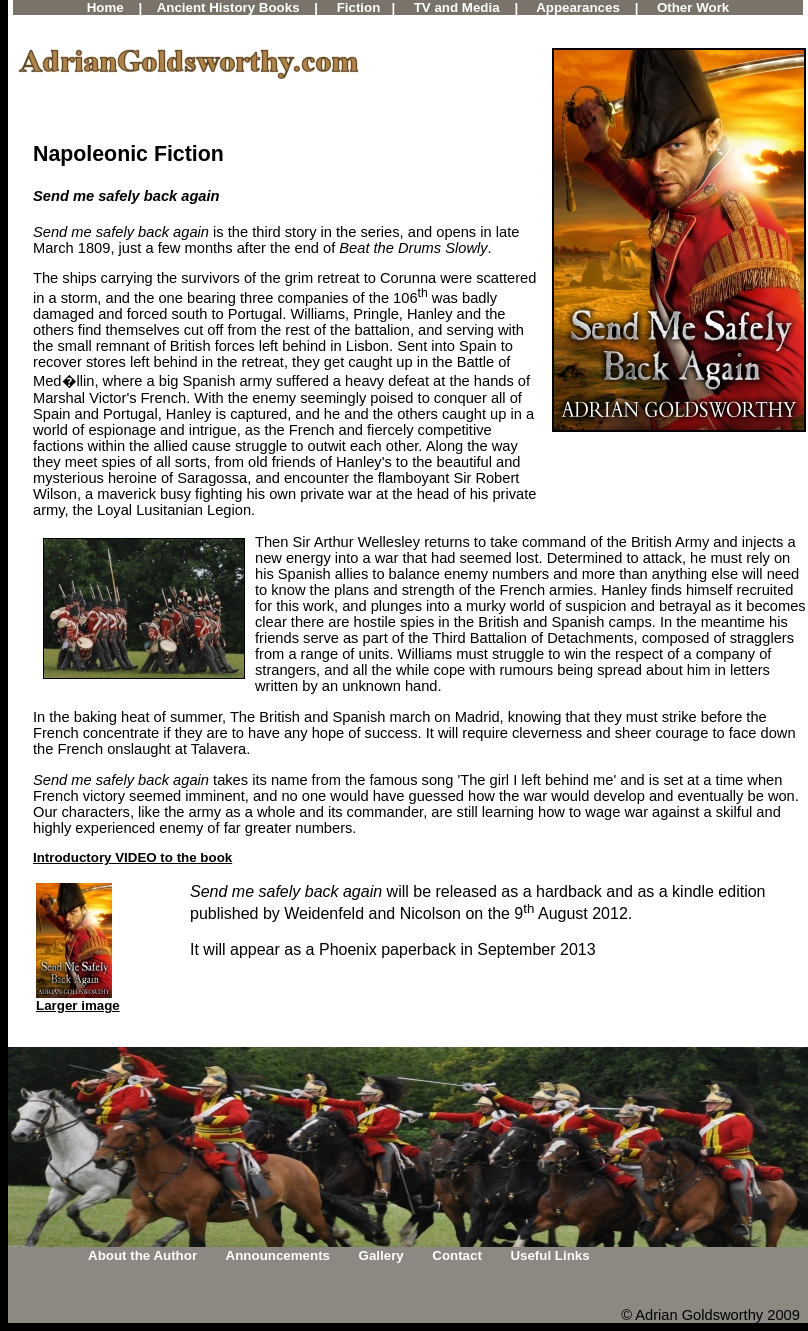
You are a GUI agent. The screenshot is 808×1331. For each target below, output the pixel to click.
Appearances (578, 7)
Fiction (359, 7)
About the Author (142, 1255)
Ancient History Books (228, 7)
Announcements (278, 1255)
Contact (457, 1255)
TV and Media (457, 7)
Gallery (381, 1255)
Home (105, 7)
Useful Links (549, 1255)
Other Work (693, 7)
